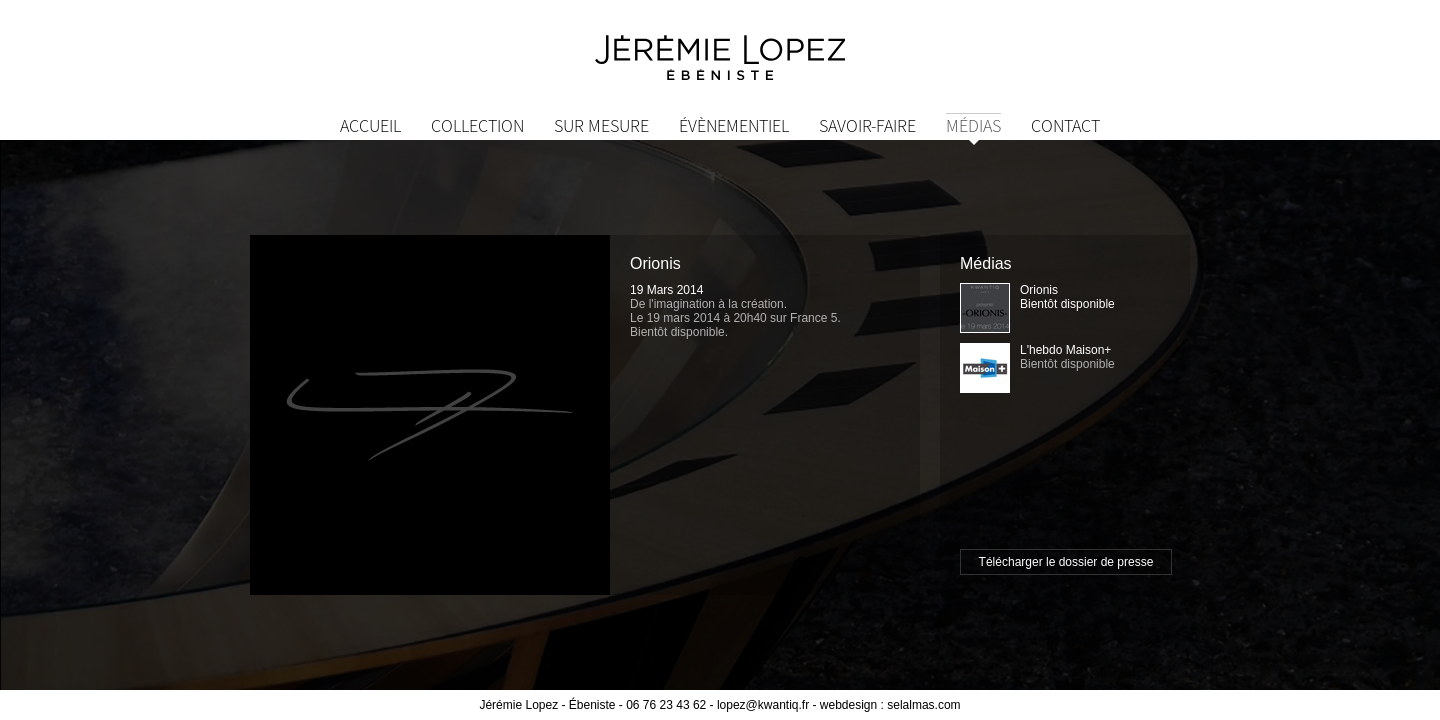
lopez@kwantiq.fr (763, 705)
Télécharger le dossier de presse (1066, 562)
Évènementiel (734, 125)
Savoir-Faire (867, 125)
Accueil (370, 125)
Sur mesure (601, 125)
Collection (477, 125)
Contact (1065, 125)
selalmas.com (923, 705)
